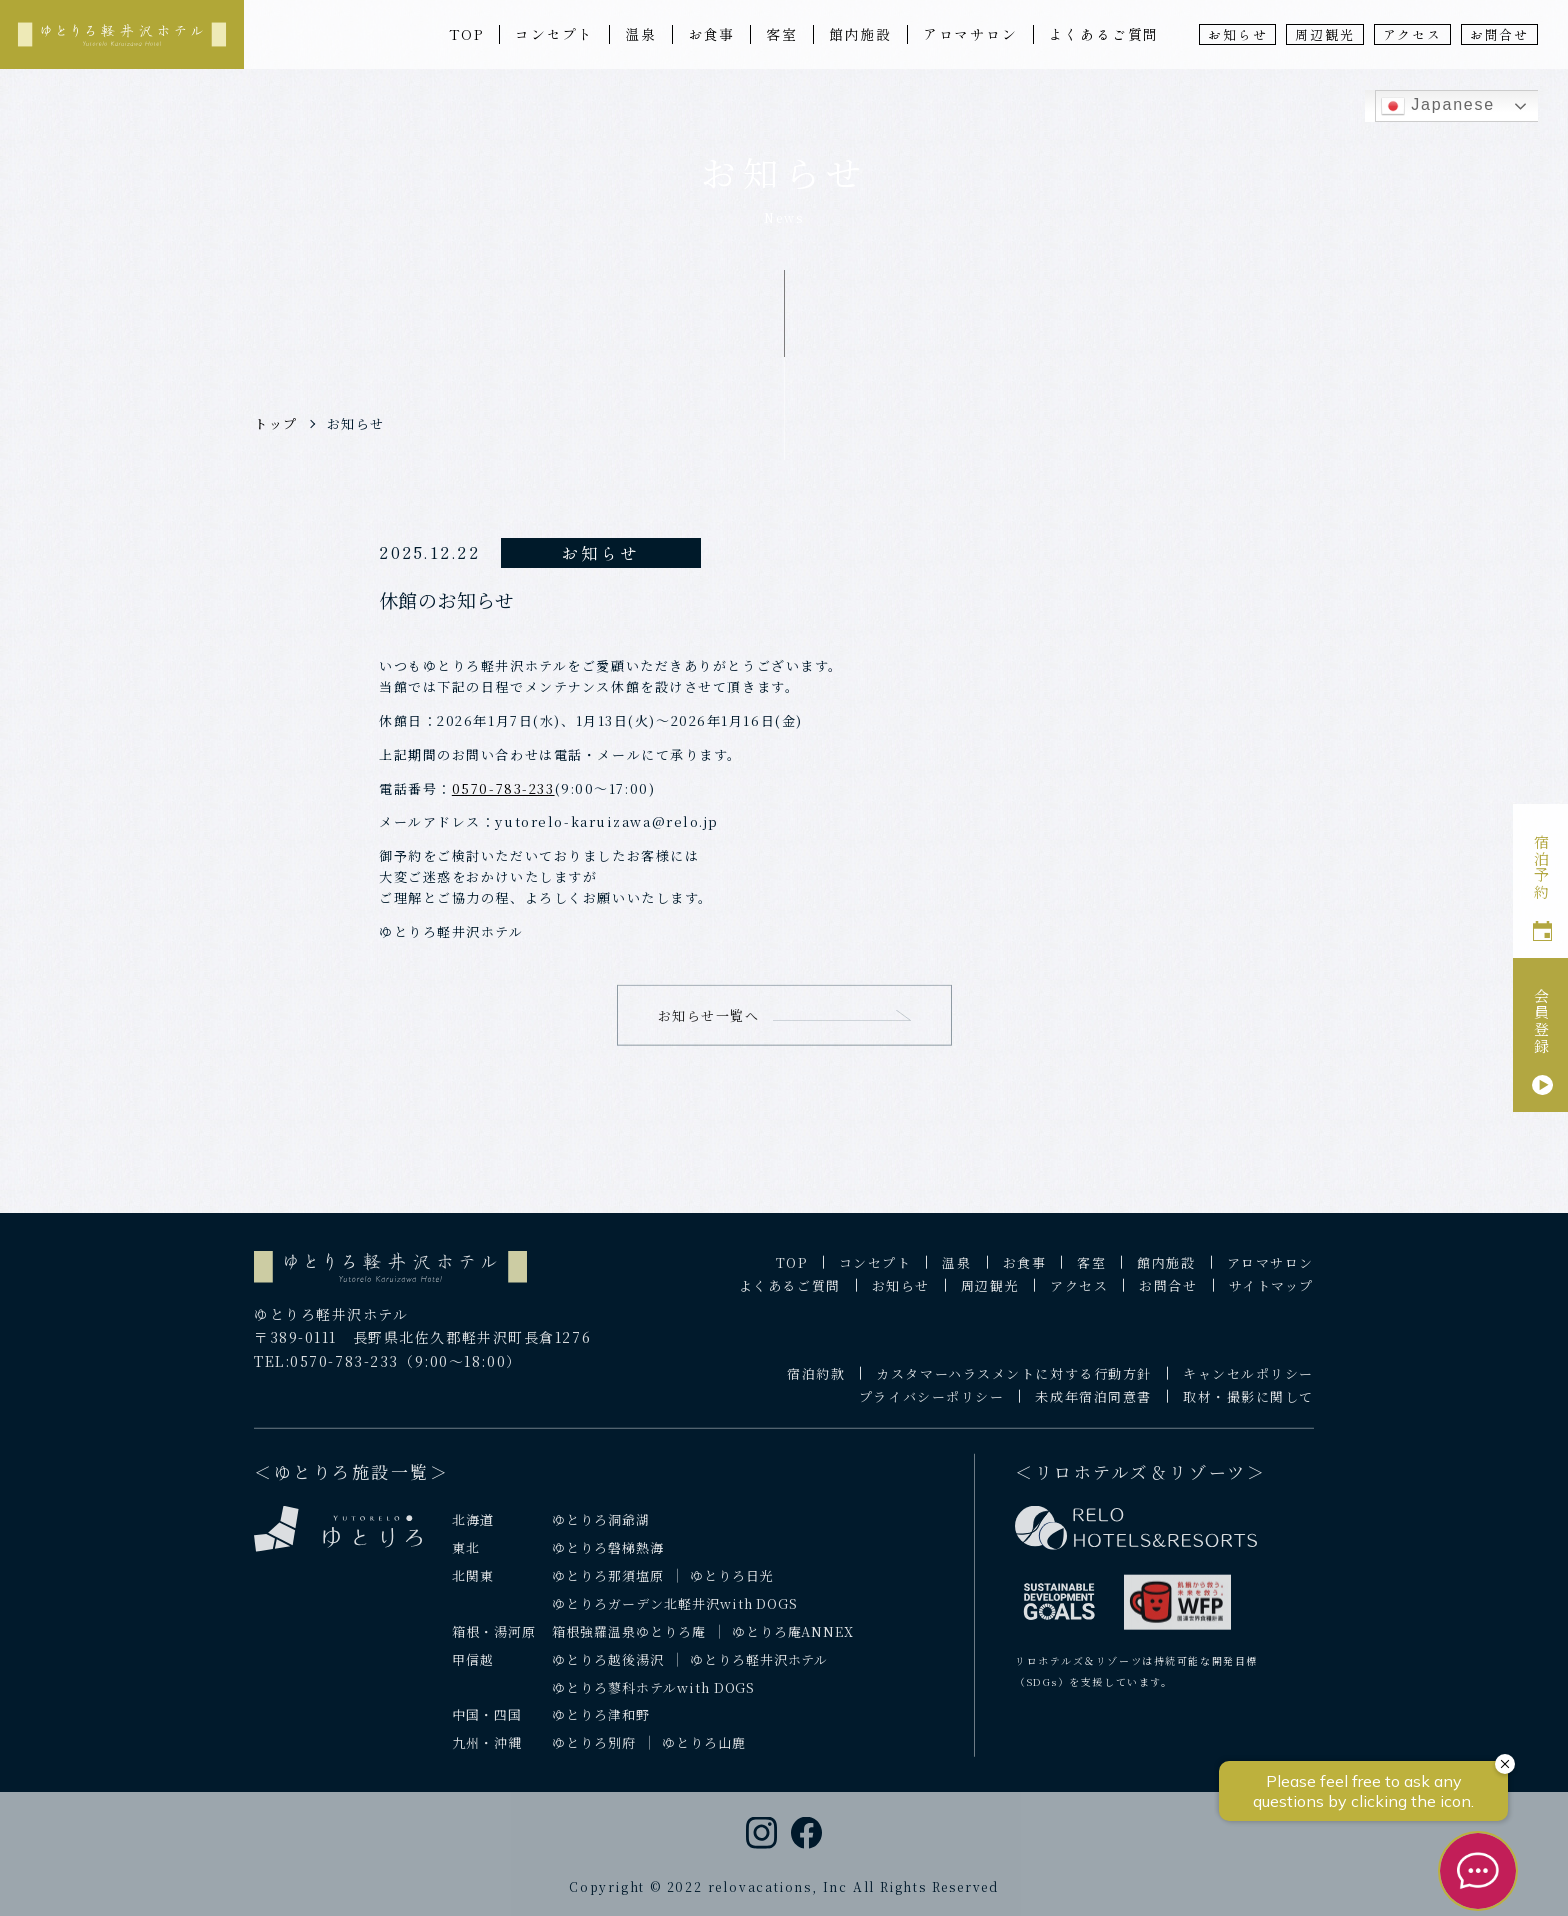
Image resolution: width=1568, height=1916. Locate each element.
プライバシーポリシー (932, 1409)
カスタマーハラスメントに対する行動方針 (1014, 1386)
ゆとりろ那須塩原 (608, 1587)
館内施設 (860, 34)
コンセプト (554, 34)
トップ (276, 423)
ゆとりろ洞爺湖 (601, 1531)
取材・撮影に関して (1248, 1409)
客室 (782, 34)
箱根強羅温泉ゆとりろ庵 (629, 1643)
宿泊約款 (816, 1386)
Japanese (1438, 106)
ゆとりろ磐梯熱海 (608, 1559)
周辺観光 (1324, 34)
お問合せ (1499, 34)
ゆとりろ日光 (732, 1587)
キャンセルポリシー (1248, 1386)
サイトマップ (1271, 1298)
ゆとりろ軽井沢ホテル (759, 1671)
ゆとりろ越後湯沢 (608, 1671)
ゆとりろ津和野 (601, 1727)
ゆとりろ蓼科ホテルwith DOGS (654, 1699)
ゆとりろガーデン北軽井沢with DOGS (675, 1615)
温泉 (641, 34)
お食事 (711, 34)
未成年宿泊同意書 (1093, 1409)
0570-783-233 (503, 788)
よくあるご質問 (1104, 34)
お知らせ (1237, 34)
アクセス (1412, 34)
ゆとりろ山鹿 (704, 1755)
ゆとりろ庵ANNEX (793, 1643)
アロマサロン (970, 34)
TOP (466, 34)
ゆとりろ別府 (594, 1755)
